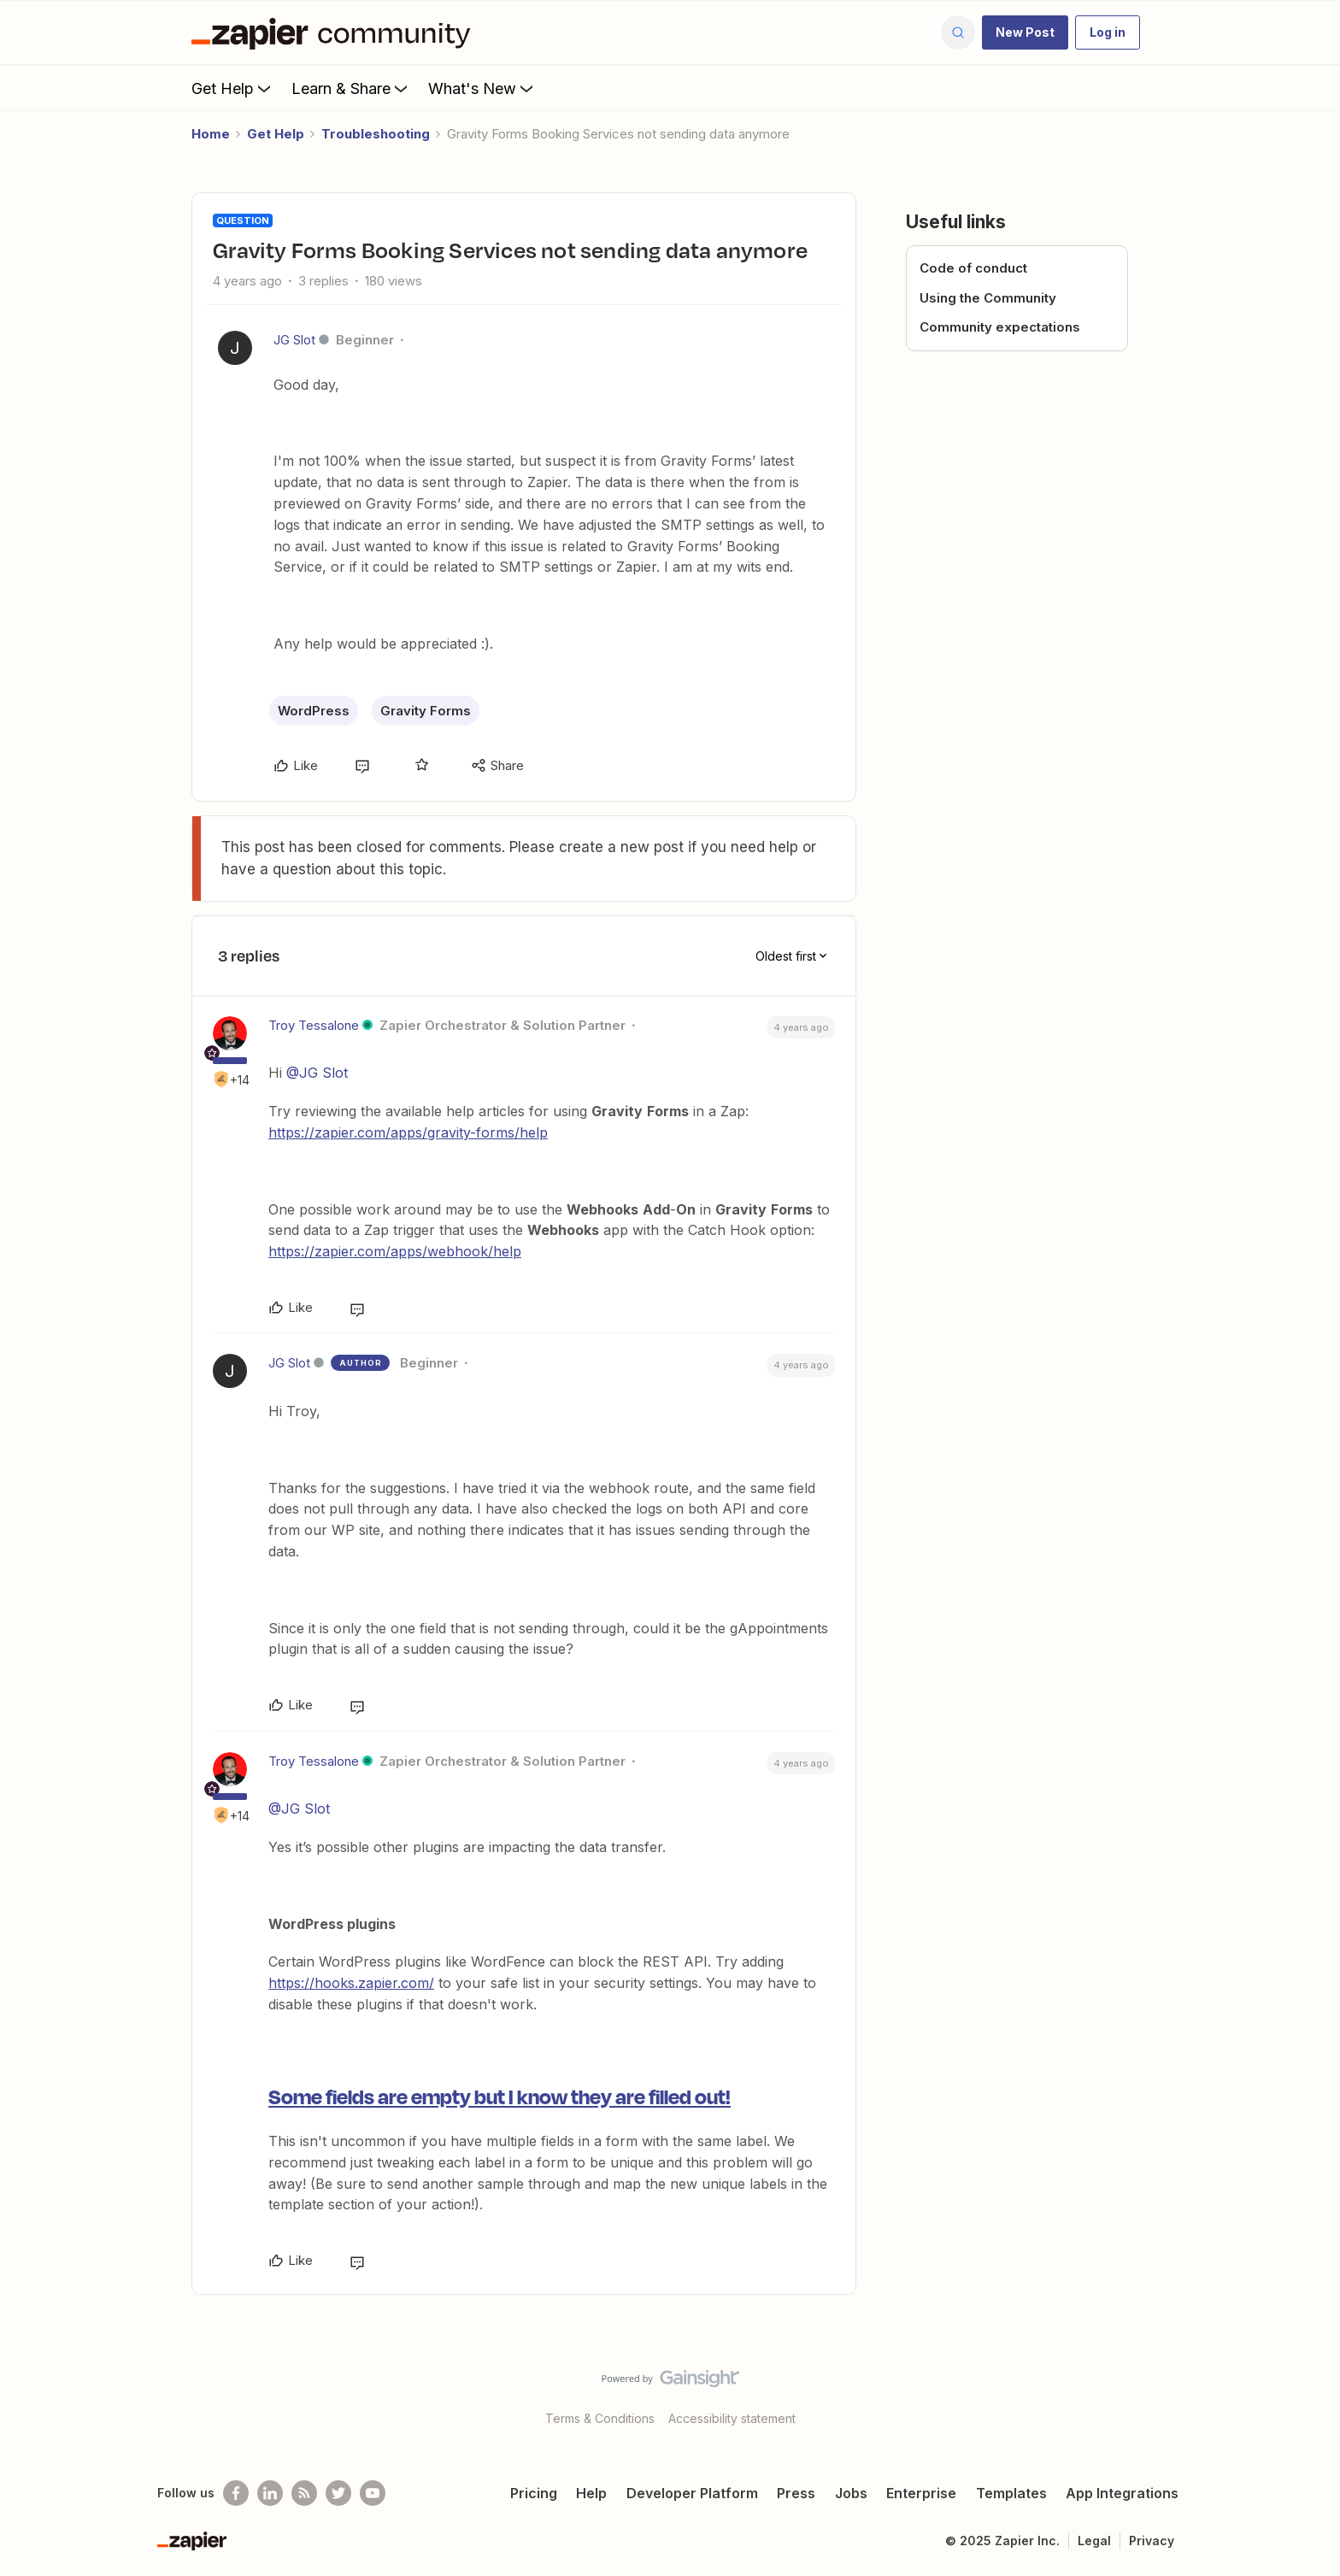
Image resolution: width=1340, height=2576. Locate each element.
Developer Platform (692, 2493)
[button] (1025, 32)
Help (591, 2493)
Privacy (1151, 2540)
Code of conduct (973, 268)
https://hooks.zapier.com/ (351, 1982)
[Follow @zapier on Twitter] (338, 2493)
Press (796, 2493)
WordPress (314, 711)
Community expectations (1000, 327)
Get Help (232, 88)
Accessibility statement (732, 2418)
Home (210, 134)
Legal (1094, 2540)
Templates (1011, 2493)
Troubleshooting (375, 134)
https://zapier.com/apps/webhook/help (394, 1251)
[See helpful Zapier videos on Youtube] (372, 2493)
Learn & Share (351, 88)
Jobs (851, 2493)
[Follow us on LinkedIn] (270, 2493)
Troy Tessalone (313, 1025)
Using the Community (988, 298)
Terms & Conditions (600, 2418)
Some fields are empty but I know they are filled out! (499, 2095)
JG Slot (294, 340)
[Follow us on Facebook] (236, 2493)
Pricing (533, 2493)
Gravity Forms (425, 711)
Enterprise (921, 2493)
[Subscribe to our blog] (304, 2493)
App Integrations (1122, 2493)
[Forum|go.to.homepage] (335, 32)
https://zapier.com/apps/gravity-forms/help (408, 1132)
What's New (482, 88)
